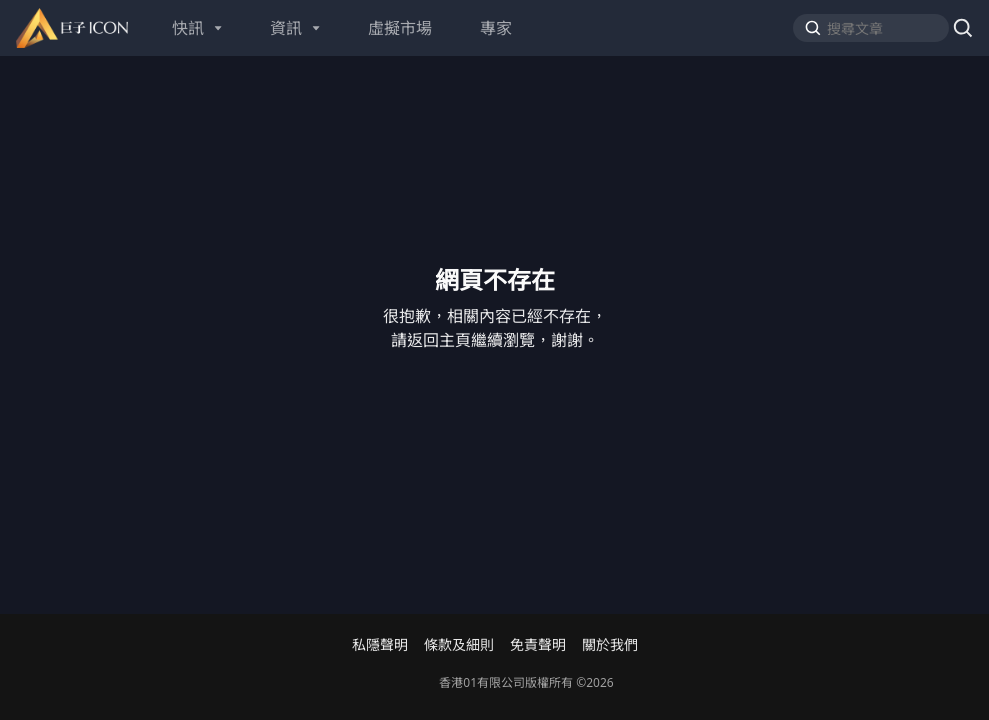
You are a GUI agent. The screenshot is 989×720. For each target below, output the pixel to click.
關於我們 (610, 645)
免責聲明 (538, 645)
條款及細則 (459, 645)
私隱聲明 (380, 645)
